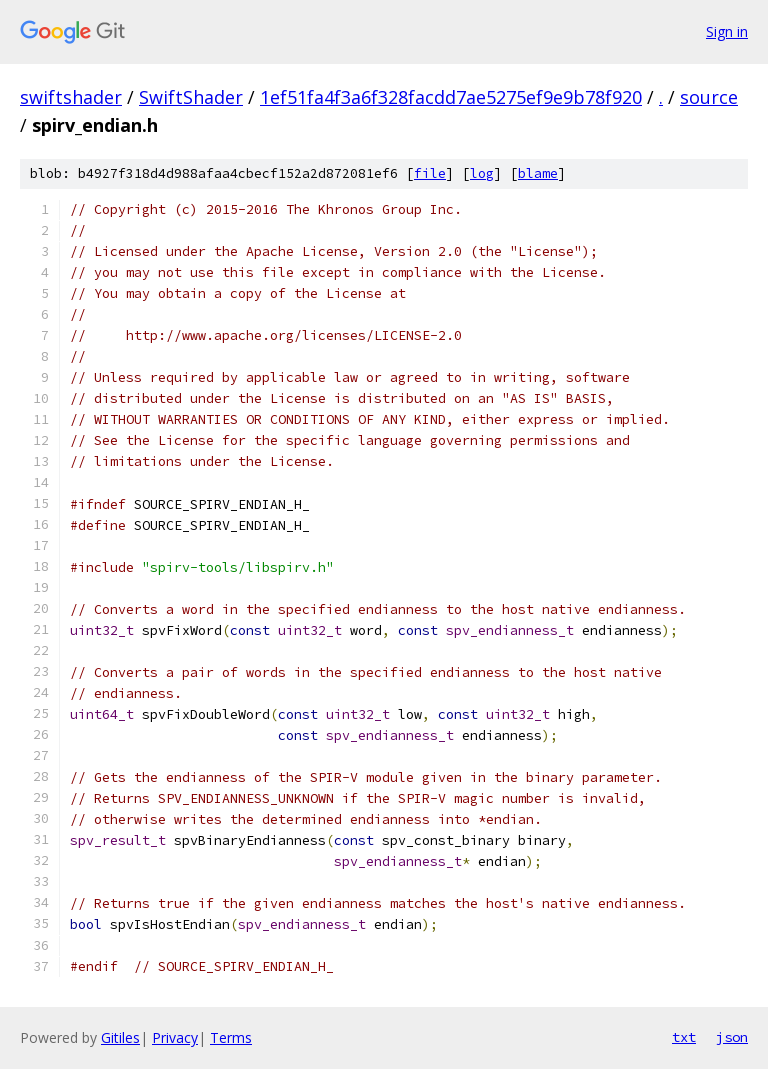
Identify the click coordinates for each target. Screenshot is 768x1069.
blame (538, 173)
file (430, 173)
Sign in (727, 31)
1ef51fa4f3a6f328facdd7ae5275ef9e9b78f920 (451, 97)
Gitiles (120, 1037)
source (709, 97)
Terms (231, 1037)
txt (684, 1037)
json (732, 1037)
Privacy (175, 1037)
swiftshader (71, 97)
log (482, 173)
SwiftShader (191, 97)
